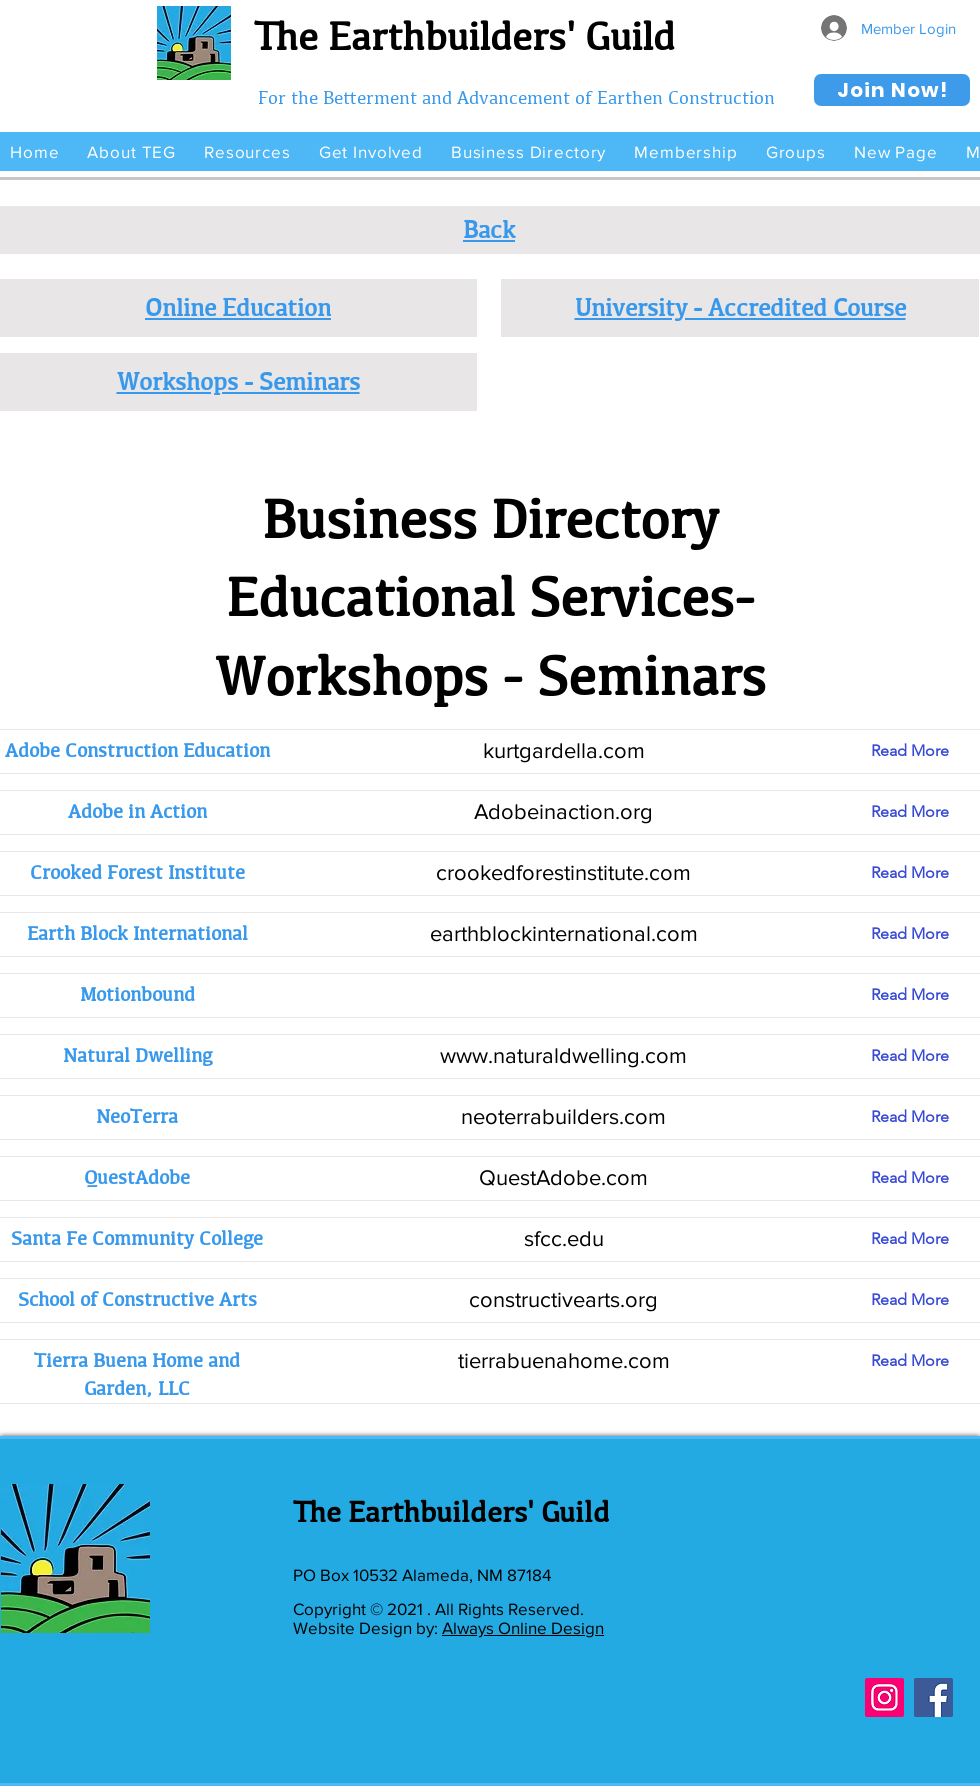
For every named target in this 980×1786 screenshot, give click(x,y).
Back (489, 229)
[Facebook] (933, 1697)
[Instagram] (884, 1697)
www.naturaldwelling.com (563, 1055)
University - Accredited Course (740, 307)
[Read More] (925, 751)
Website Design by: (367, 1627)
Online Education (238, 307)
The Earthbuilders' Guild (464, 36)
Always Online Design (523, 1627)
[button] (131, 151)
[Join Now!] (892, 90)
